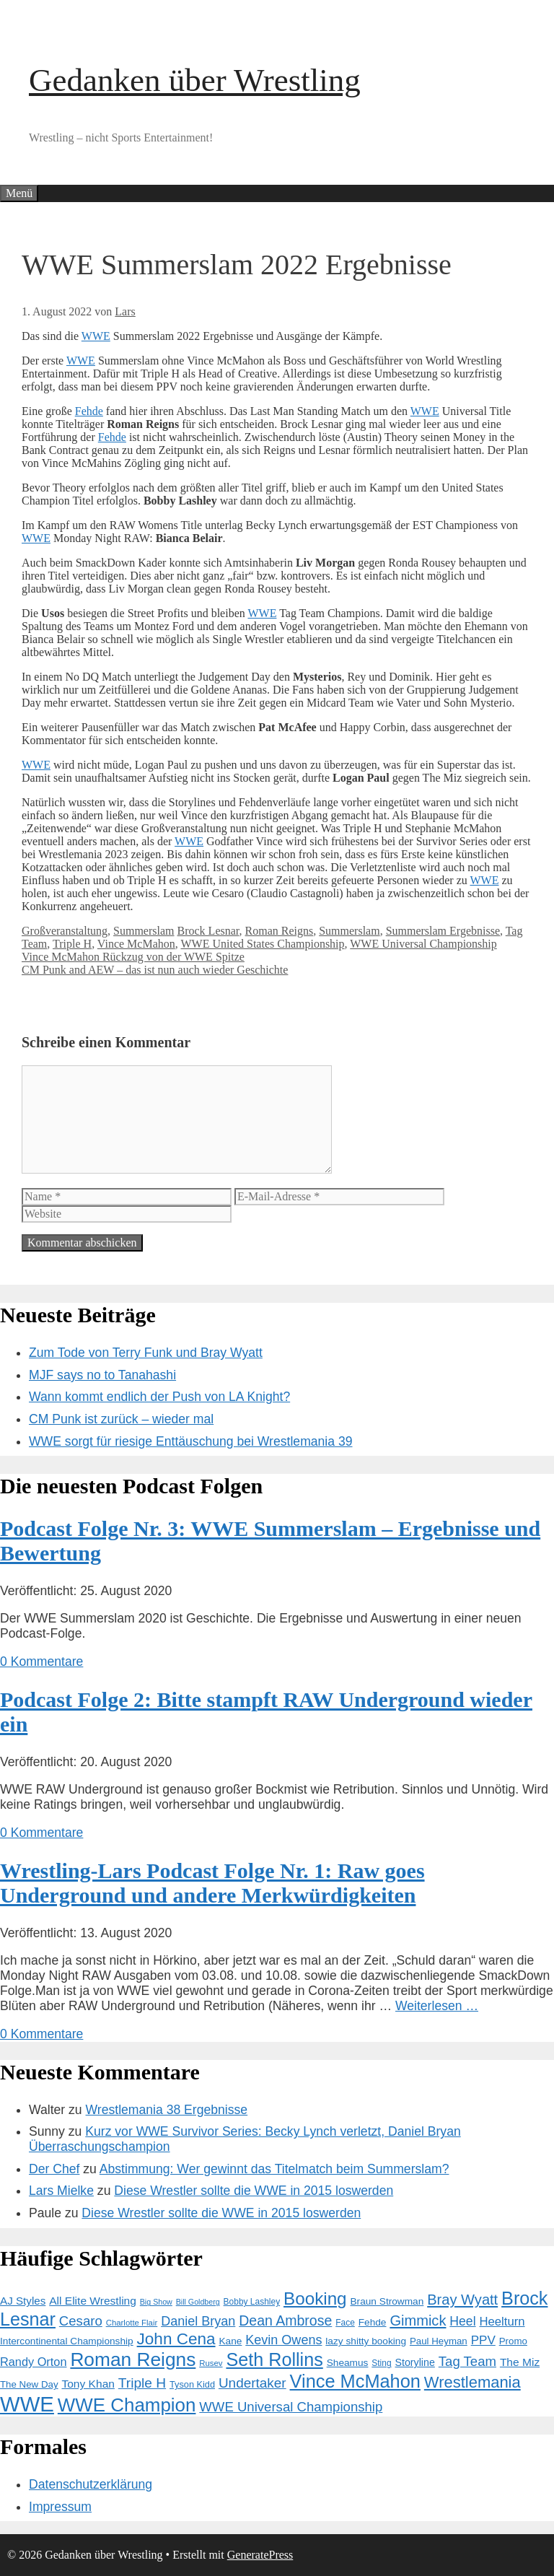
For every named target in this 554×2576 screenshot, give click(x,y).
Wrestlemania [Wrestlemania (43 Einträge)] (472, 2382)
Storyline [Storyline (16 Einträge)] (414, 2362)
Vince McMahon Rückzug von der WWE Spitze (133, 957)
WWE (96, 336)
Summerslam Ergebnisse (443, 931)
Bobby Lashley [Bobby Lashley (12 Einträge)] (252, 2302)
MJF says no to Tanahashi (102, 1375)
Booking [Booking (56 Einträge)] (315, 2298)
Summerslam (143, 931)
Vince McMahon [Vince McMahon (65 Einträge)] (355, 2381)
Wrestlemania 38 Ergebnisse (167, 2110)
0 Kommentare (41, 1661)
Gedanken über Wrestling (195, 80)
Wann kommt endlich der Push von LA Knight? (159, 1396)
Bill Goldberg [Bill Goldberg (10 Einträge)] (198, 2301)
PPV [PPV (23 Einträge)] (483, 2340)
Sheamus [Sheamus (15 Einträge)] (348, 2362)
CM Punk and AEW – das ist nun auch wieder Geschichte (155, 970)
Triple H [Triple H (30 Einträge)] (142, 2383)
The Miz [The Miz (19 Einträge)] (520, 2362)
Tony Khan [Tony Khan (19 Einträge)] (87, 2384)
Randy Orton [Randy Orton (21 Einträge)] (33, 2361)
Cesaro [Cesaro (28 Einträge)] (80, 2320)
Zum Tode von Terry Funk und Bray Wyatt (146, 1352)
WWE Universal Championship (423, 944)
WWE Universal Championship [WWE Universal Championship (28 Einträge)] (290, 2406)
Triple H (72, 944)
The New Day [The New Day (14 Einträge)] (29, 2384)
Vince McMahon (136, 944)
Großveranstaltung (64, 931)
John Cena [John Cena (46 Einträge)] (176, 2339)
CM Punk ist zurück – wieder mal (121, 1419)
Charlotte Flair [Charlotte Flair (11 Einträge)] (132, 2322)
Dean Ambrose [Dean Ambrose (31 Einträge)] (285, 2320)
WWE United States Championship (262, 944)
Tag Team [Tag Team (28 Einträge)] (467, 2361)
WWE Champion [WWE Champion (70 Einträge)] (127, 2405)
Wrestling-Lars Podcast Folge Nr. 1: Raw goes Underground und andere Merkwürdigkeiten (212, 1883)
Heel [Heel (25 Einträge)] (462, 2321)
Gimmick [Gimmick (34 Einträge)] (418, 2320)
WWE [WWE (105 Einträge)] (27, 2404)
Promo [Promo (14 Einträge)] (513, 2341)
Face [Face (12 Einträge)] (345, 2323)
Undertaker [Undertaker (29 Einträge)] (252, 2383)
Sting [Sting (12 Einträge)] (381, 2363)
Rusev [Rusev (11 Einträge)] (210, 2363)
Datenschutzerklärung (90, 2484)
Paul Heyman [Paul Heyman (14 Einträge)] (438, 2341)
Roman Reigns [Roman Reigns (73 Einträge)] (132, 2359)
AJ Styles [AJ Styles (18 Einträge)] (22, 2301)
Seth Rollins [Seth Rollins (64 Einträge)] (274, 2359)
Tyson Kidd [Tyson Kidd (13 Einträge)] (192, 2384)
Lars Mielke (61, 2190)
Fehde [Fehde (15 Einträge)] (373, 2322)
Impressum (60, 2506)
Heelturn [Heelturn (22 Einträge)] (501, 2321)
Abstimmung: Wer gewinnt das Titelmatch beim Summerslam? (274, 2169)
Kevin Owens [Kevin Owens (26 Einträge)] (283, 2340)
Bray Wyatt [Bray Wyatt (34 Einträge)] (462, 2300)
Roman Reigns (279, 931)
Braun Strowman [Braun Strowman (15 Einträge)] (386, 2301)
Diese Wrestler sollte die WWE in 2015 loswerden (253, 2190)
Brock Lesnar (208, 931)
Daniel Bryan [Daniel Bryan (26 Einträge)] (198, 2321)
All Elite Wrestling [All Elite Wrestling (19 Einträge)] (92, 2301)
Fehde (89, 411)
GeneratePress (260, 2555)
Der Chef (54, 2169)
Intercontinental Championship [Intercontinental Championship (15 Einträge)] (66, 2341)
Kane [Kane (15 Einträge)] (230, 2341)
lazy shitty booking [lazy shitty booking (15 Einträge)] (365, 2341)
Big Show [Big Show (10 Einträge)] (156, 2301)
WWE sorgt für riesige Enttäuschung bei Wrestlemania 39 (191, 1441)
